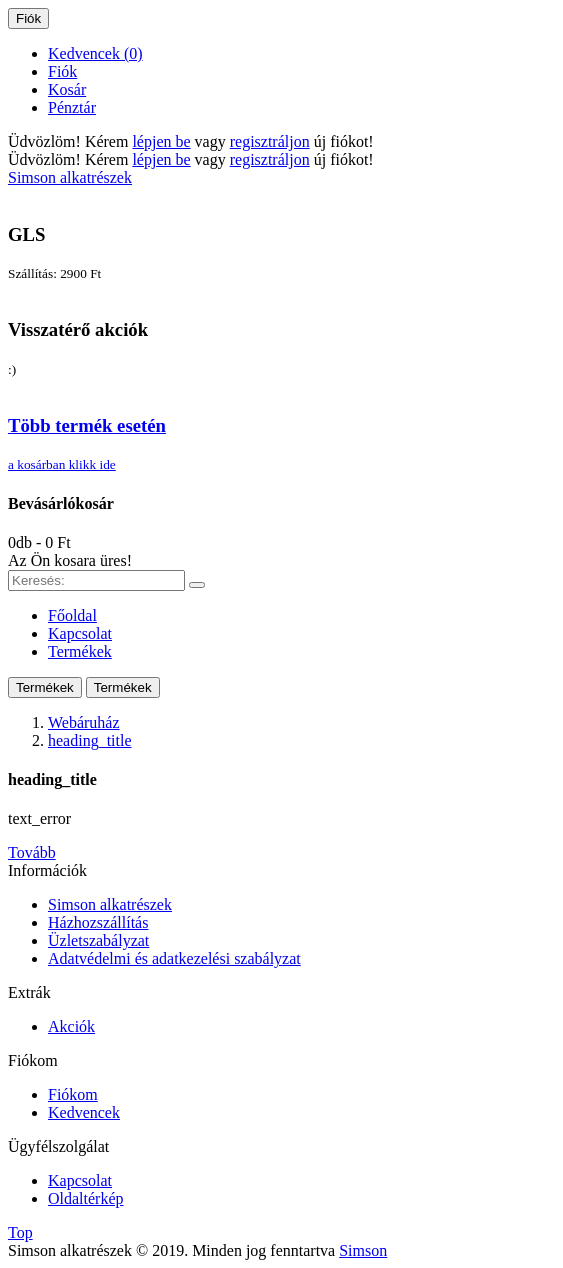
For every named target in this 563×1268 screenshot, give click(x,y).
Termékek (45, 687)
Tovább (32, 852)
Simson (363, 1250)
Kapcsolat (80, 1180)
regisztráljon (270, 141)
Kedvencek (84, 1112)
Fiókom (73, 1094)
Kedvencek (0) (95, 53)
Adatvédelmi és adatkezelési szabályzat (174, 958)
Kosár (67, 89)
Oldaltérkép (86, 1198)
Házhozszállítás (98, 922)
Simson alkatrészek (110, 904)
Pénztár (72, 107)
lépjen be (161, 141)
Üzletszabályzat (98, 940)
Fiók (62, 71)
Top (20, 1232)
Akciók (71, 1026)
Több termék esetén (87, 425)
